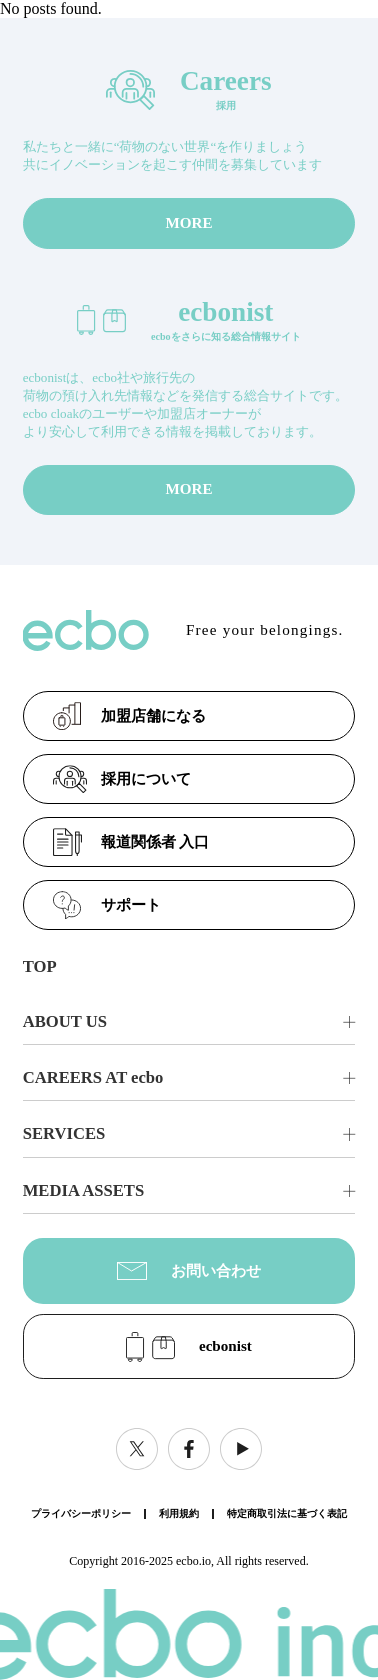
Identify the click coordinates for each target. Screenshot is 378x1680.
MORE (188, 223)
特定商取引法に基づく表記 (287, 1513)
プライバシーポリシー (81, 1513)
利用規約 (179, 1513)
